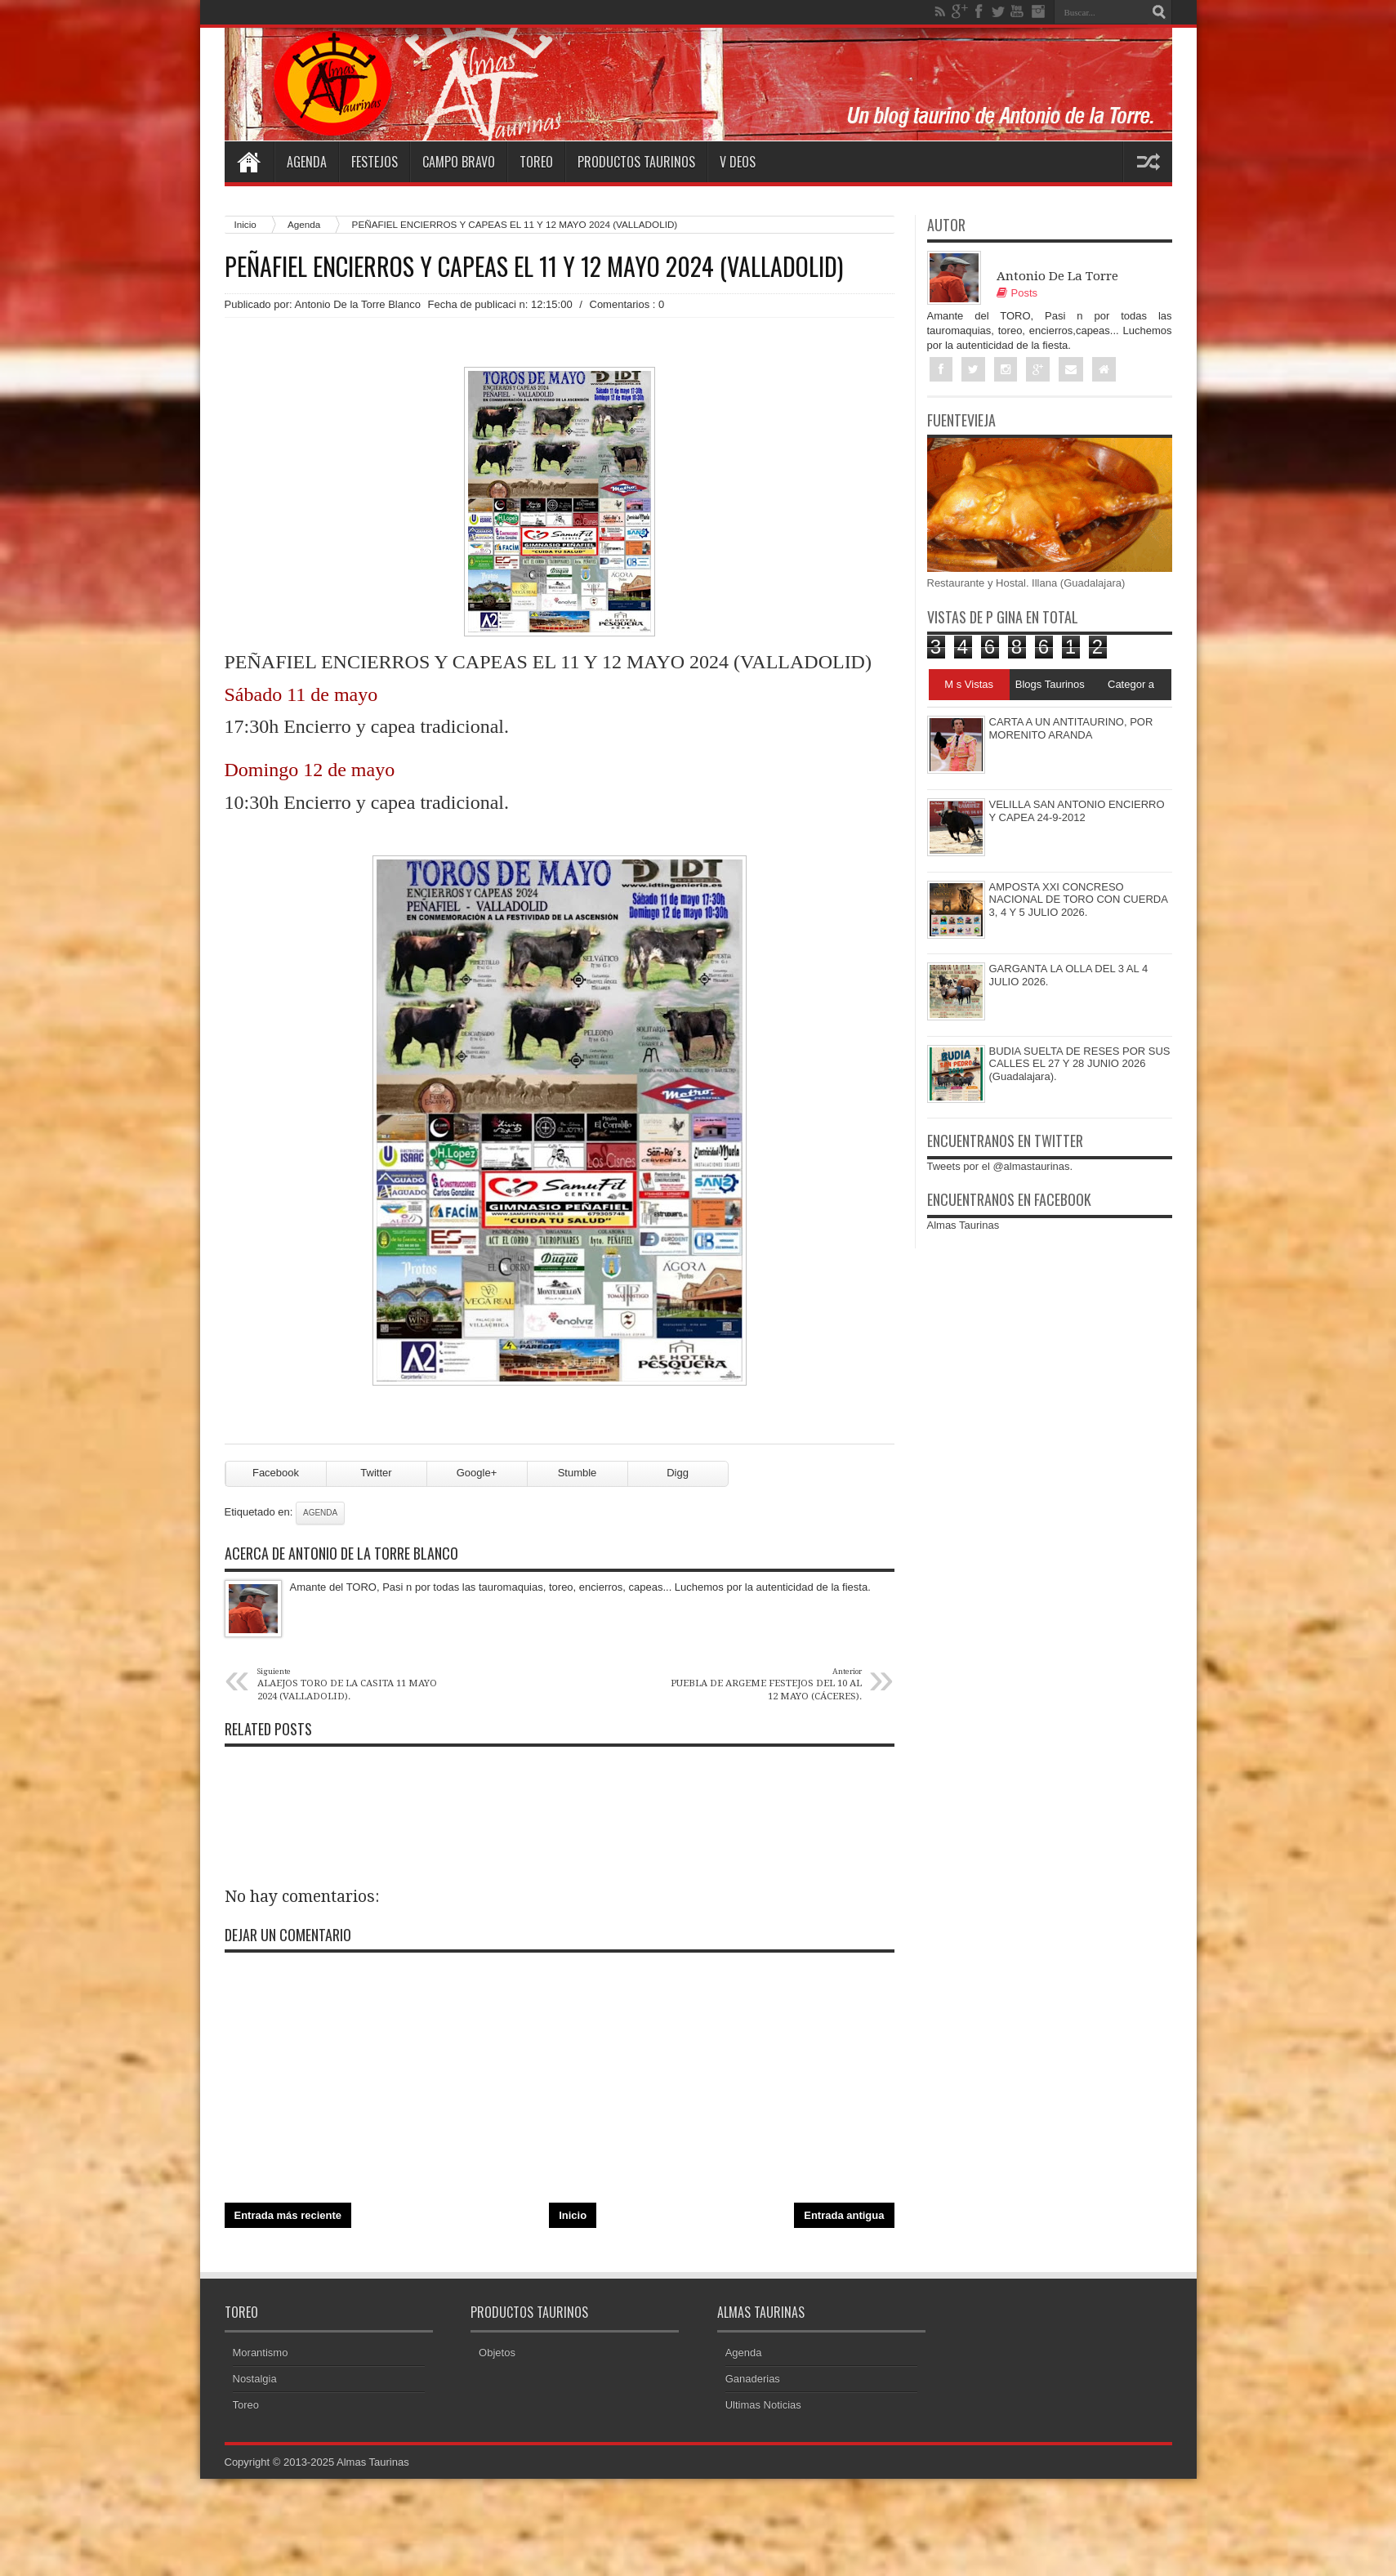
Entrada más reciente (288, 2215)
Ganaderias (752, 2379)
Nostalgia (255, 2379)
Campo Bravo (458, 162)
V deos (738, 162)
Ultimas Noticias (763, 2405)
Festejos (374, 162)
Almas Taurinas (963, 1225)
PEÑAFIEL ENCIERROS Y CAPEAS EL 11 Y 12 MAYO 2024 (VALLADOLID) (534, 266)
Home (249, 161)
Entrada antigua (844, 2215)
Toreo (536, 162)
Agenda (307, 162)
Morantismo (260, 2352)
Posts (1017, 293)
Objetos (497, 2352)
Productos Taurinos (636, 162)
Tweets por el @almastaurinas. (1000, 1166)
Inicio (245, 224)
